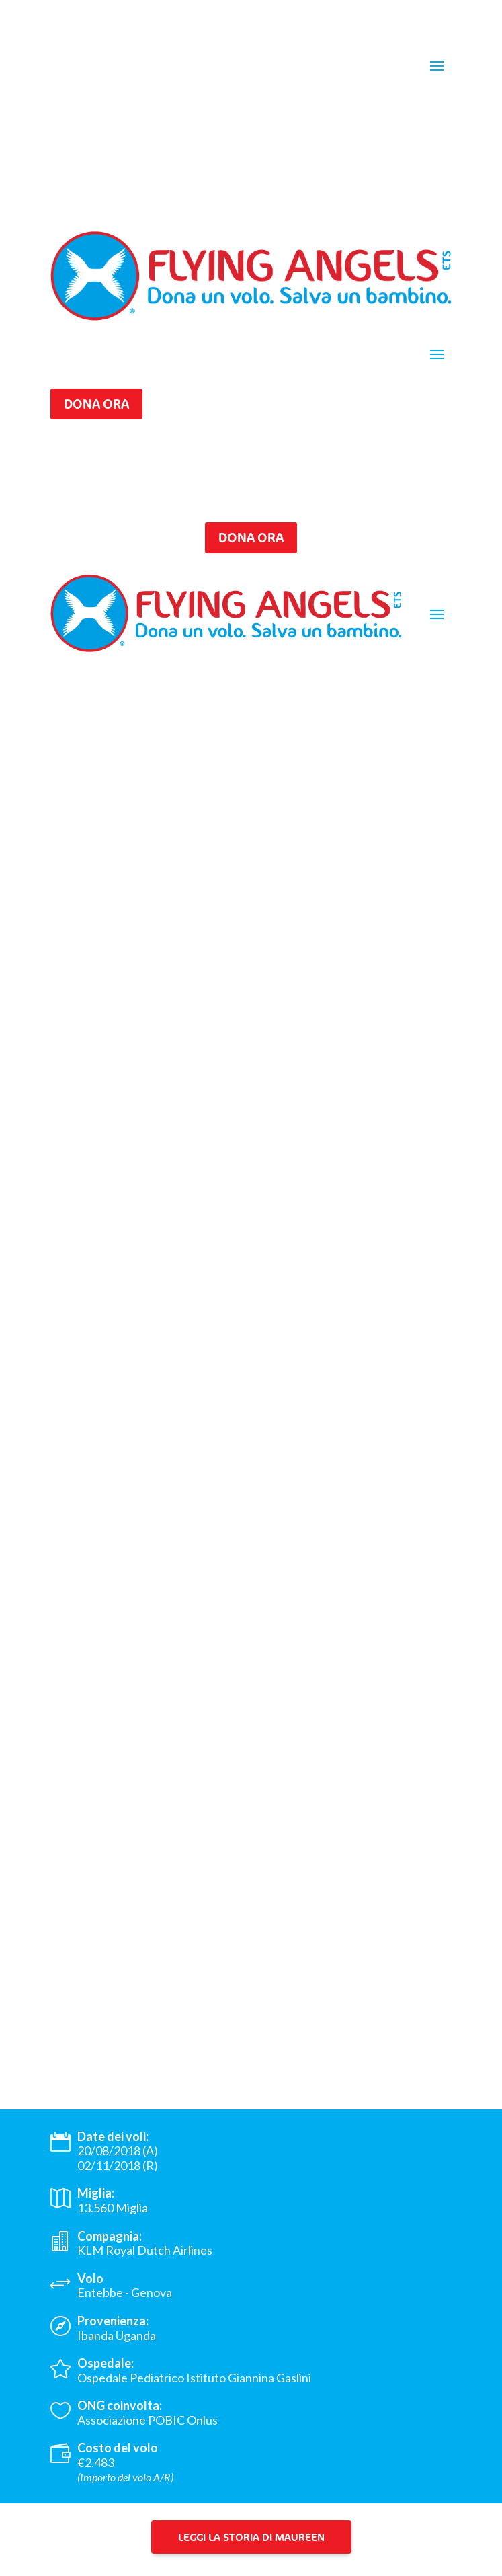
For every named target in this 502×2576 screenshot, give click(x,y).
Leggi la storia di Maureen (251, 2537)
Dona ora (96, 404)
